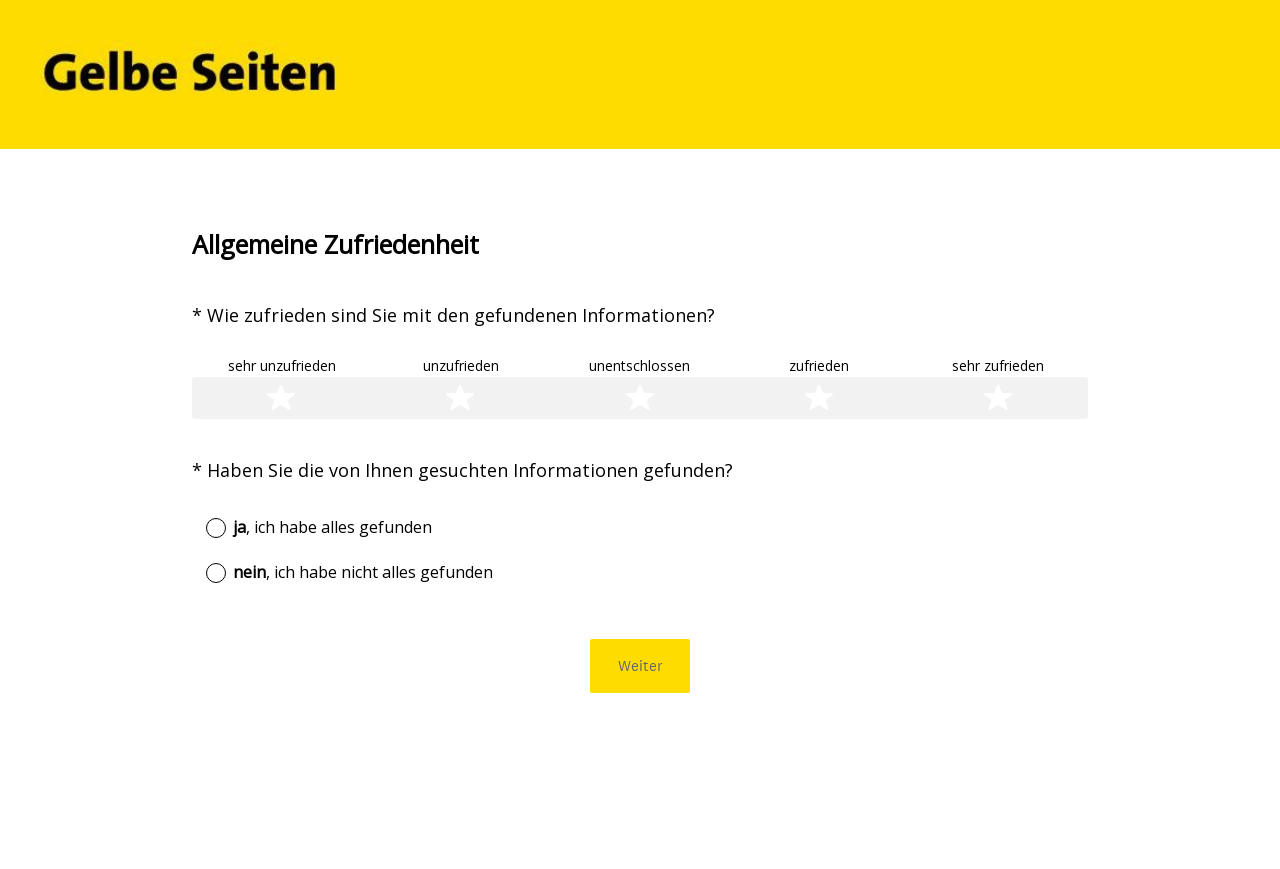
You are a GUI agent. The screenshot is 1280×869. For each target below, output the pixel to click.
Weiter (640, 665)
